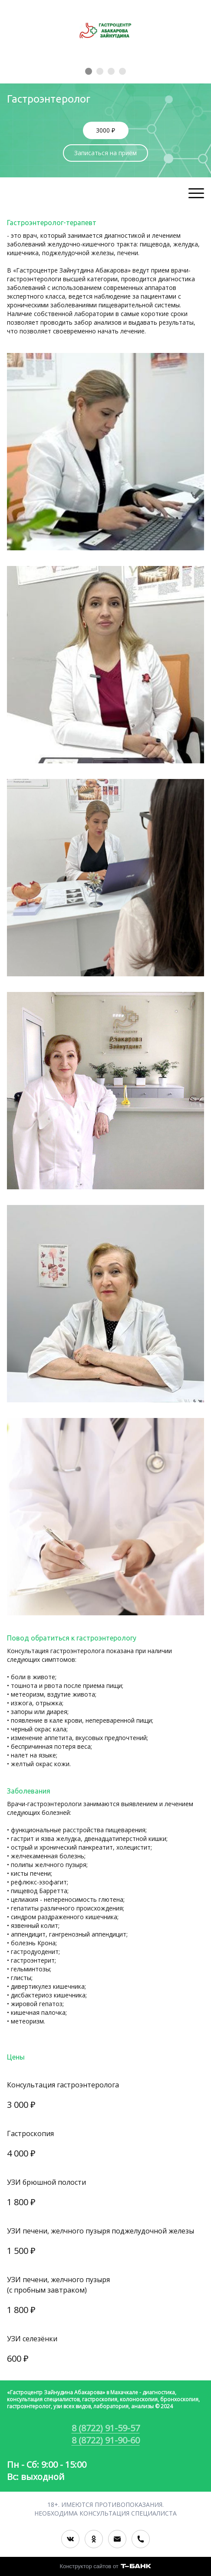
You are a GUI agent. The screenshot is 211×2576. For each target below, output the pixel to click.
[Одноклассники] (94, 2539)
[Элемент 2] (99, 71)
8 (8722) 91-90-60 (106, 2440)
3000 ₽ (105, 130)
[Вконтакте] (70, 2539)
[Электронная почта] (117, 2539)
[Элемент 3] (111, 71)
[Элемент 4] (122, 71)
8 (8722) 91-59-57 (106, 2428)
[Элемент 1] (88, 71)
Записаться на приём (105, 153)
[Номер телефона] (141, 2539)
